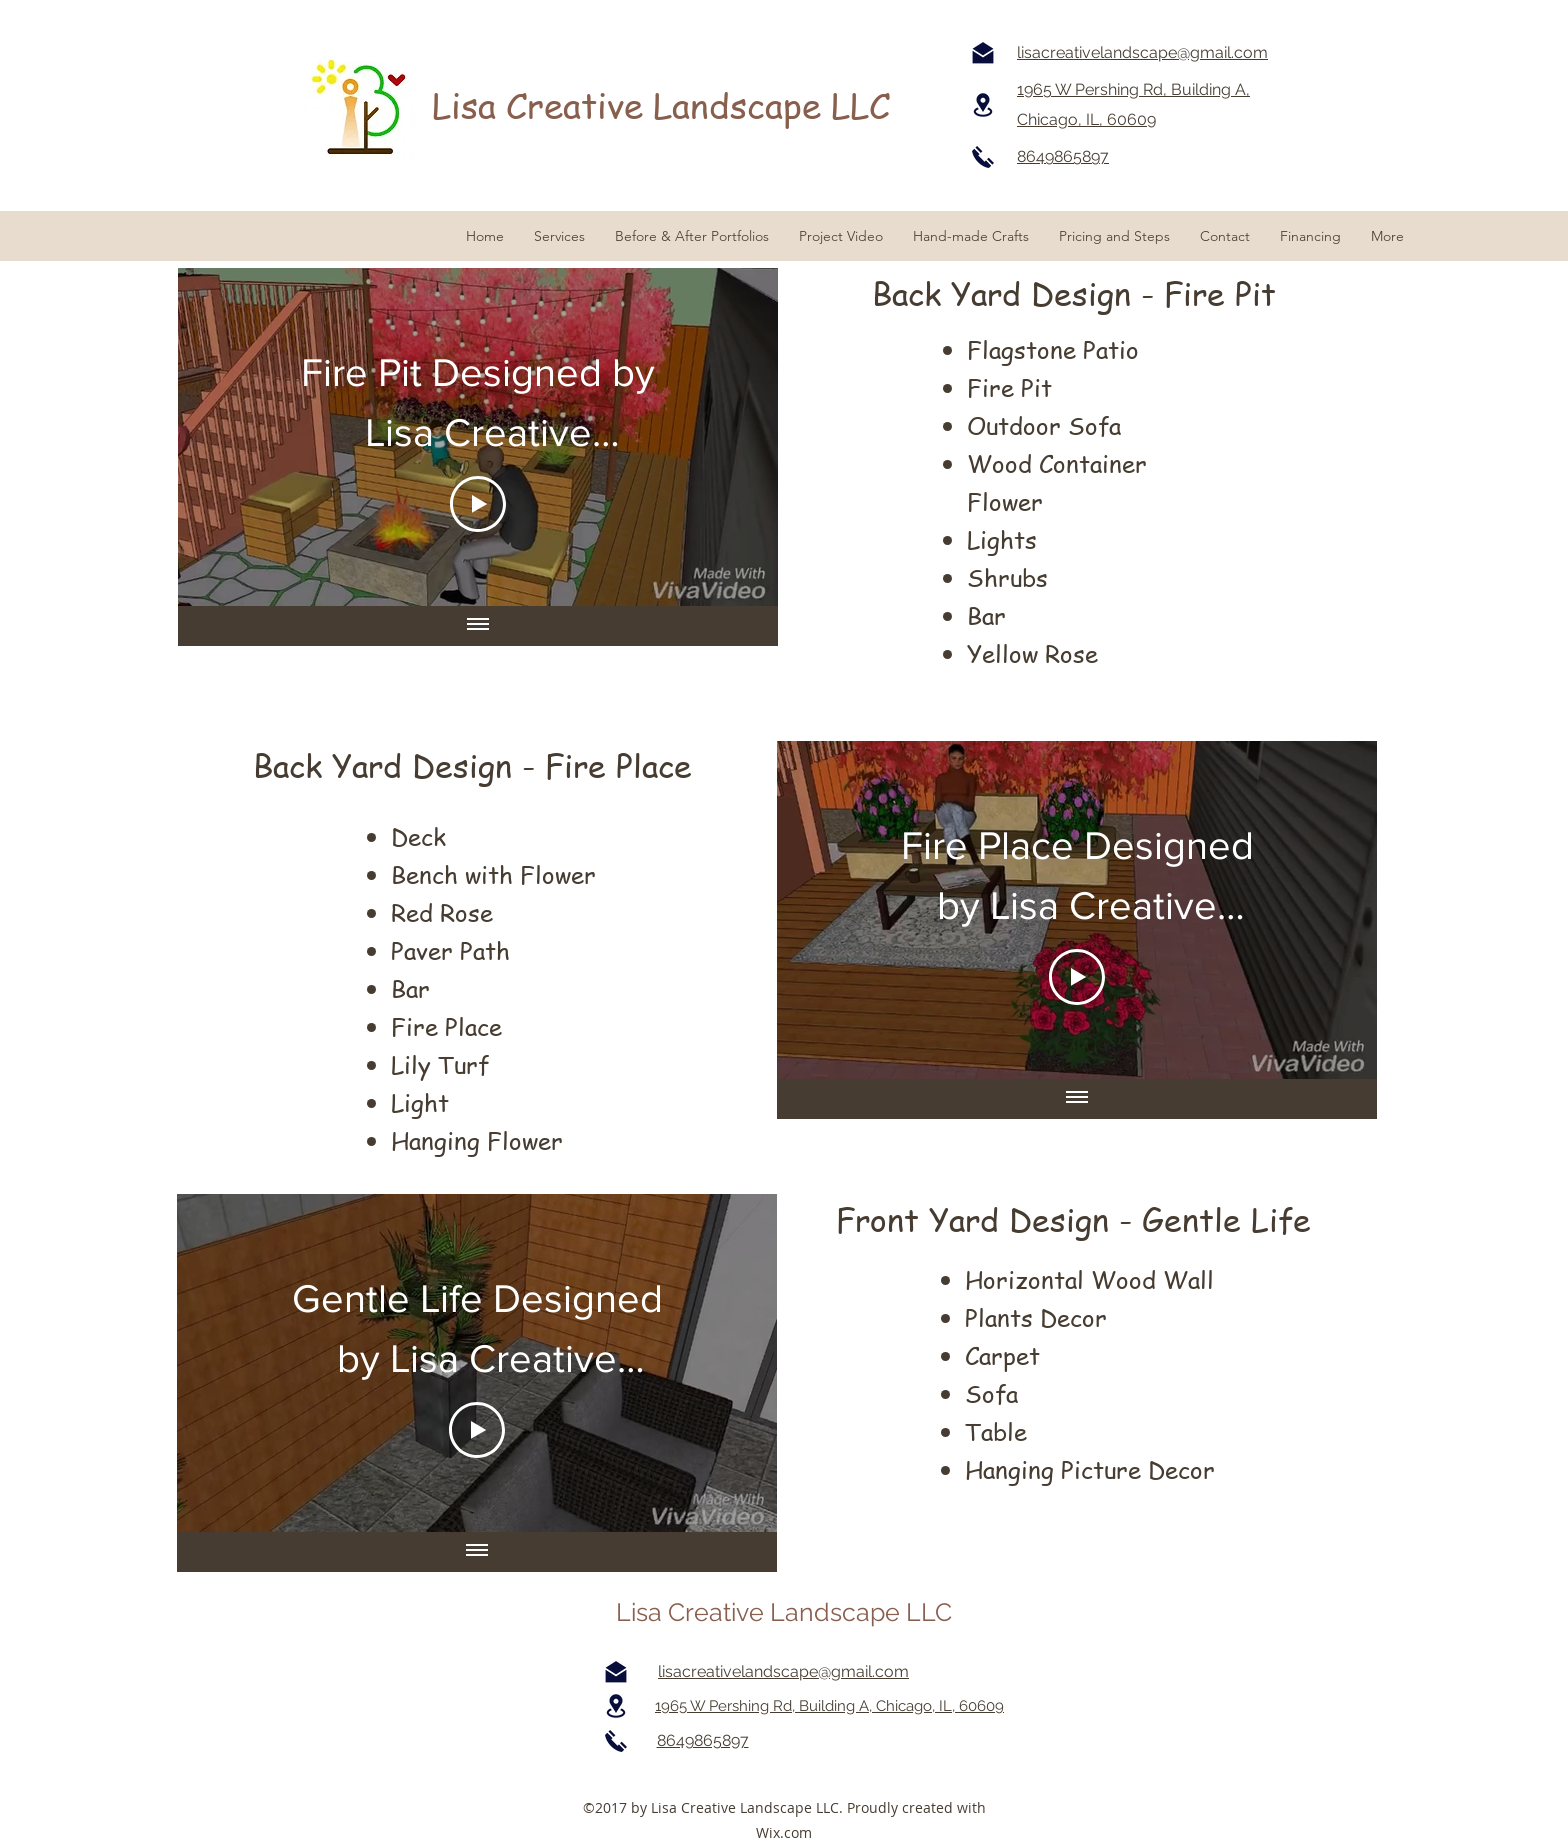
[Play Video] (478, 504)
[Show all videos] (478, 626)
